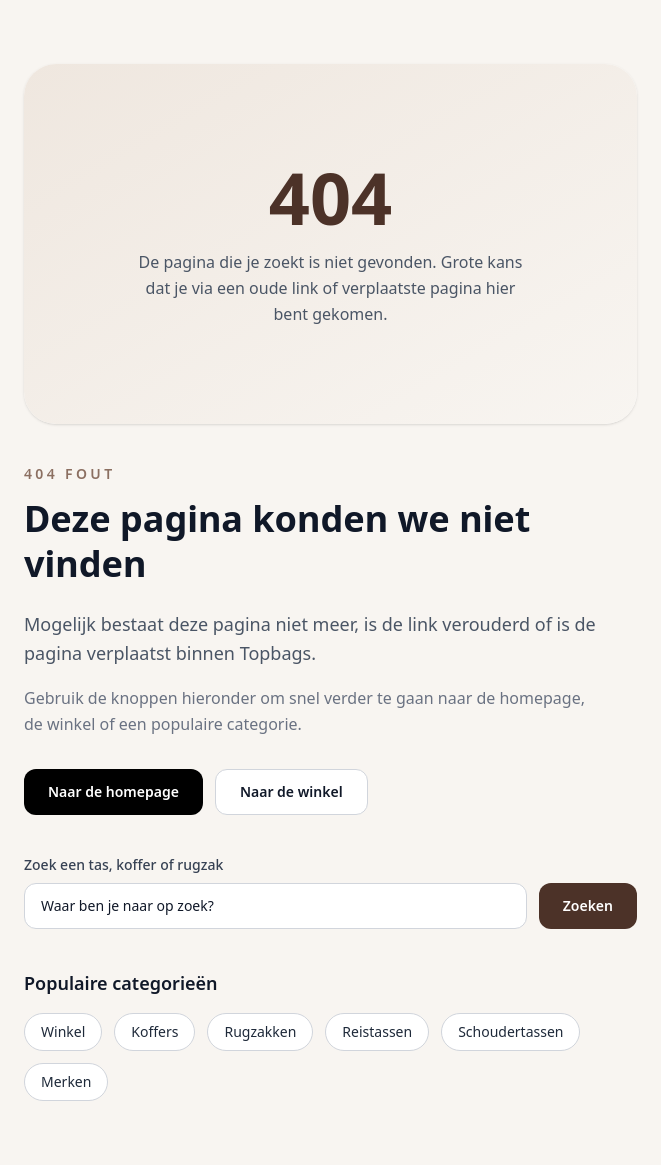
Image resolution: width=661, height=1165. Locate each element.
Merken (66, 1081)
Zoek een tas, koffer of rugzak (123, 864)
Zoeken (588, 905)
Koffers (154, 1031)
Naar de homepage (113, 791)
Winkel (63, 1031)
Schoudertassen (510, 1031)
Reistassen (377, 1031)
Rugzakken (260, 1031)
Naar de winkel (291, 791)
